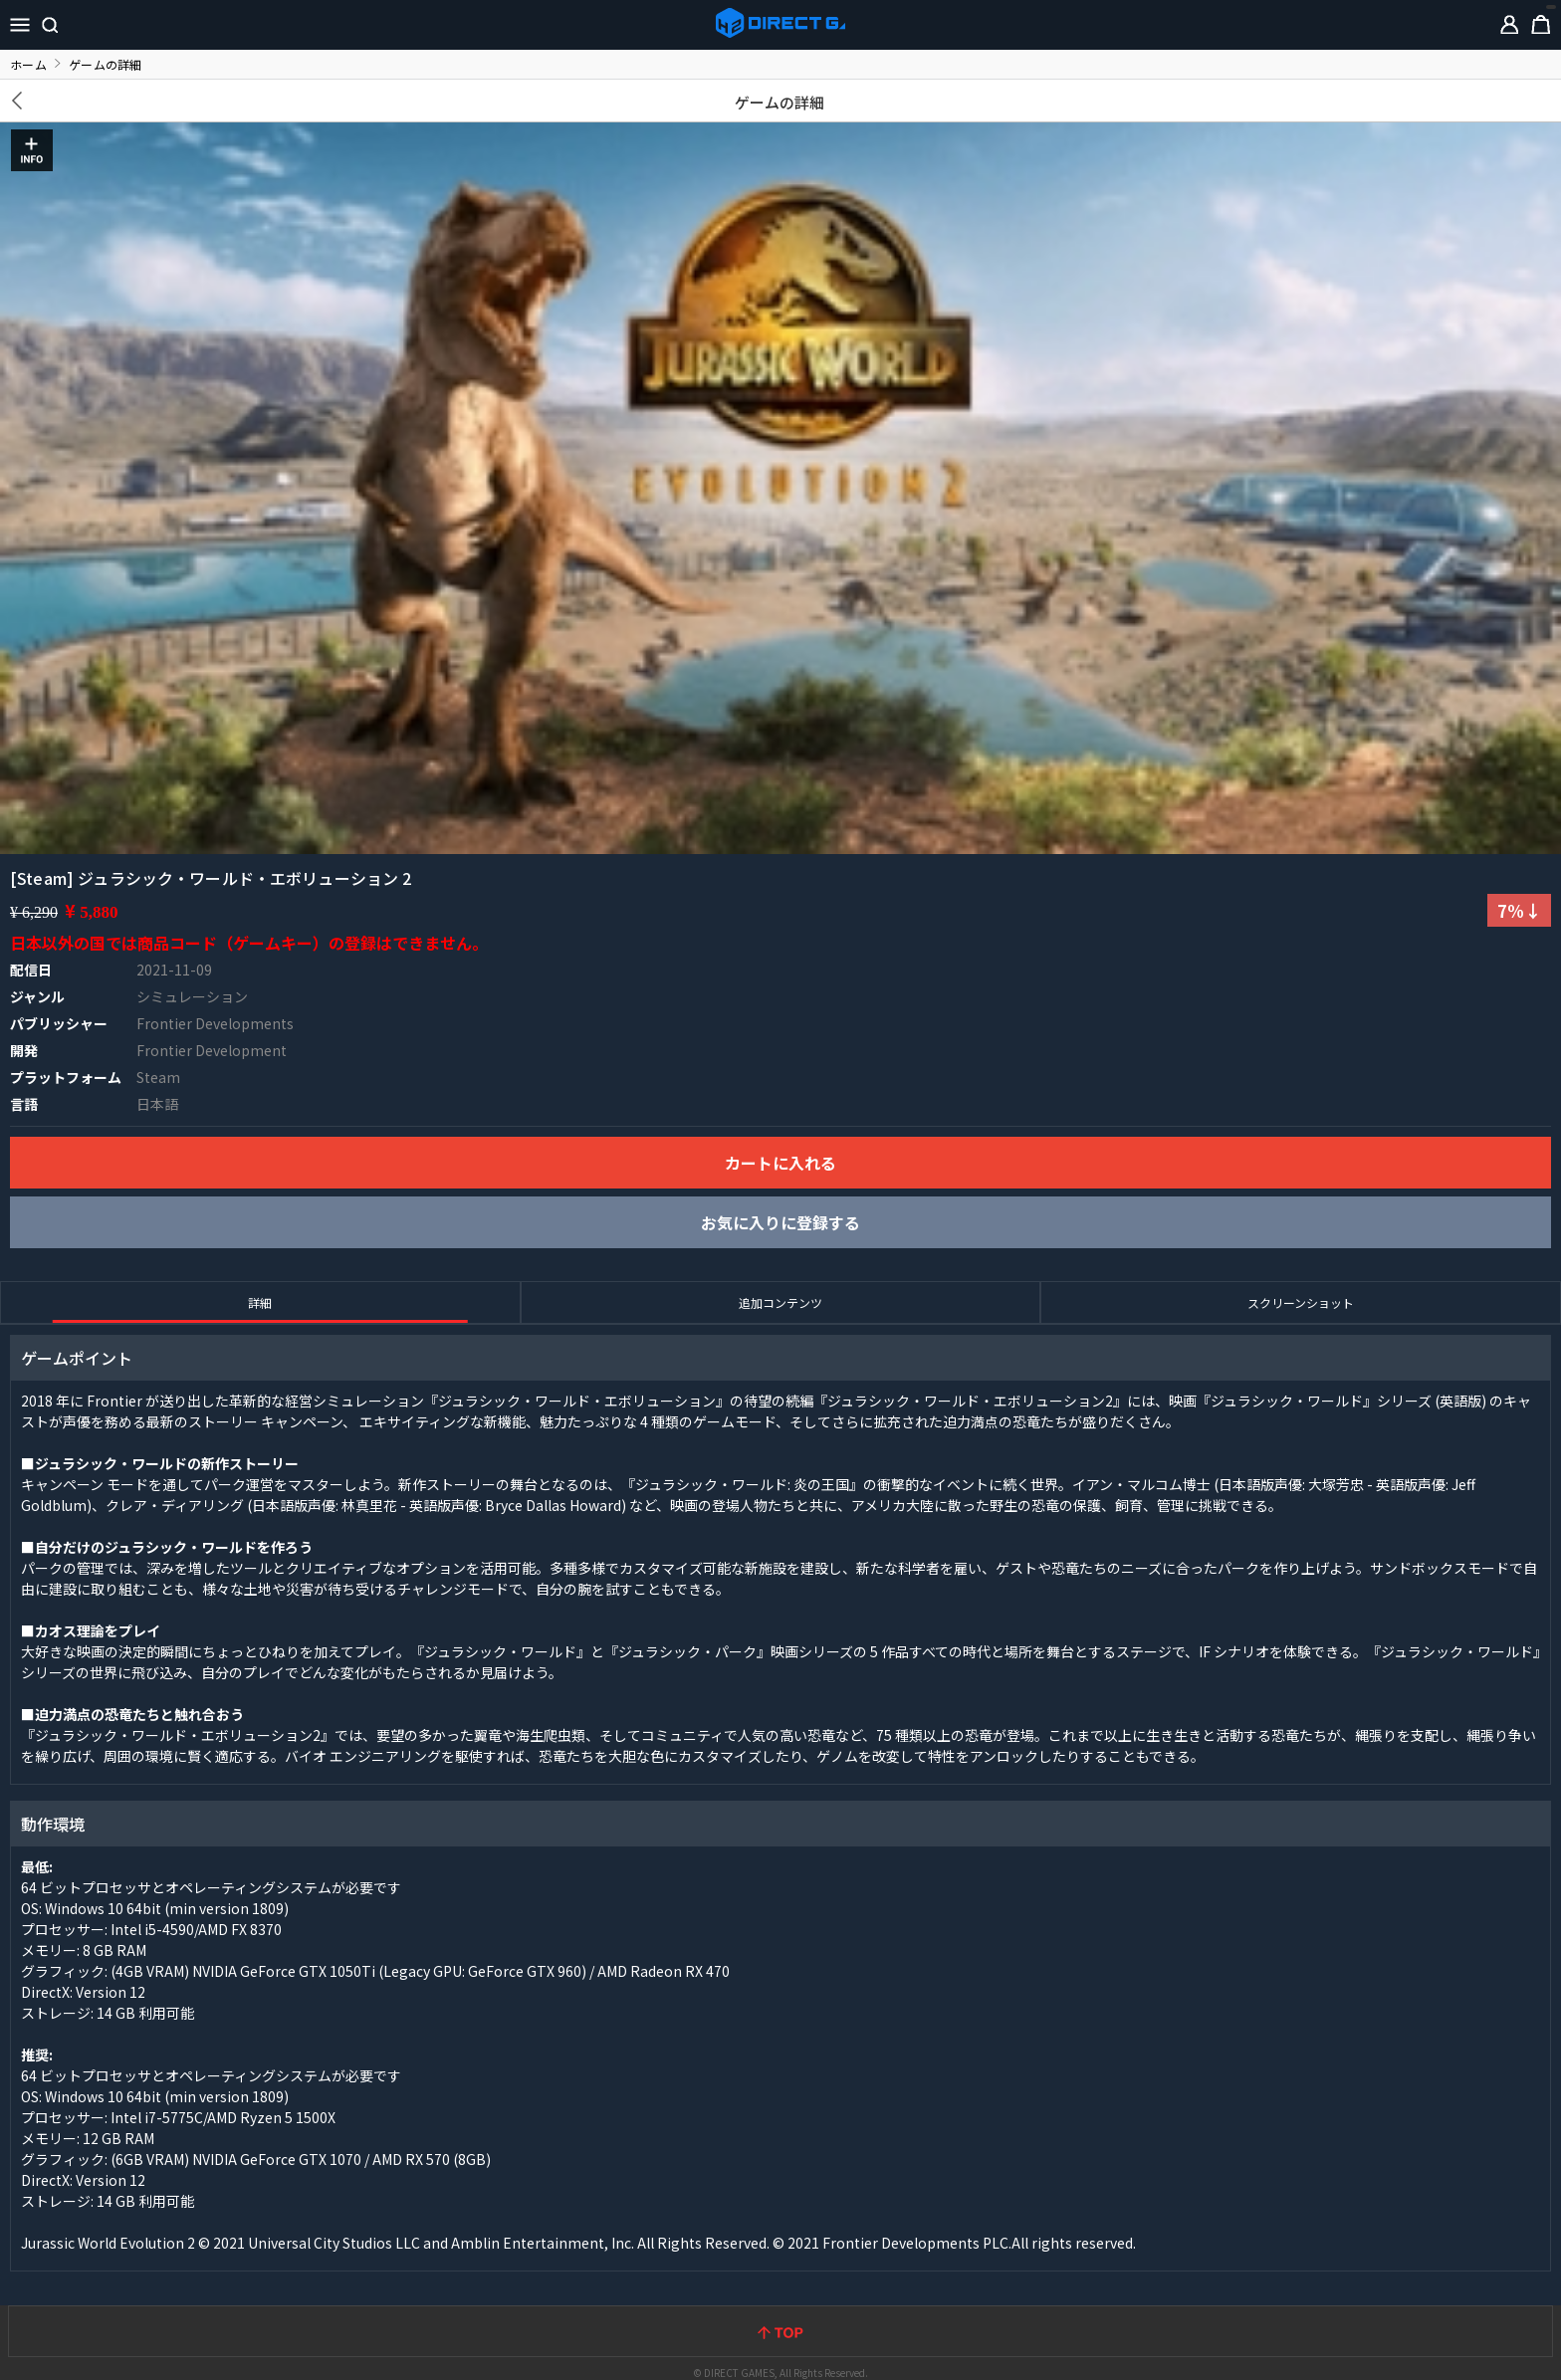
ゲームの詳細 (780, 102)
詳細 (260, 1302)
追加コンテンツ (780, 1302)
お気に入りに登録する (780, 1222)
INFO (32, 150)
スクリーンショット (1300, 1302)
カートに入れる (780, 1163)
